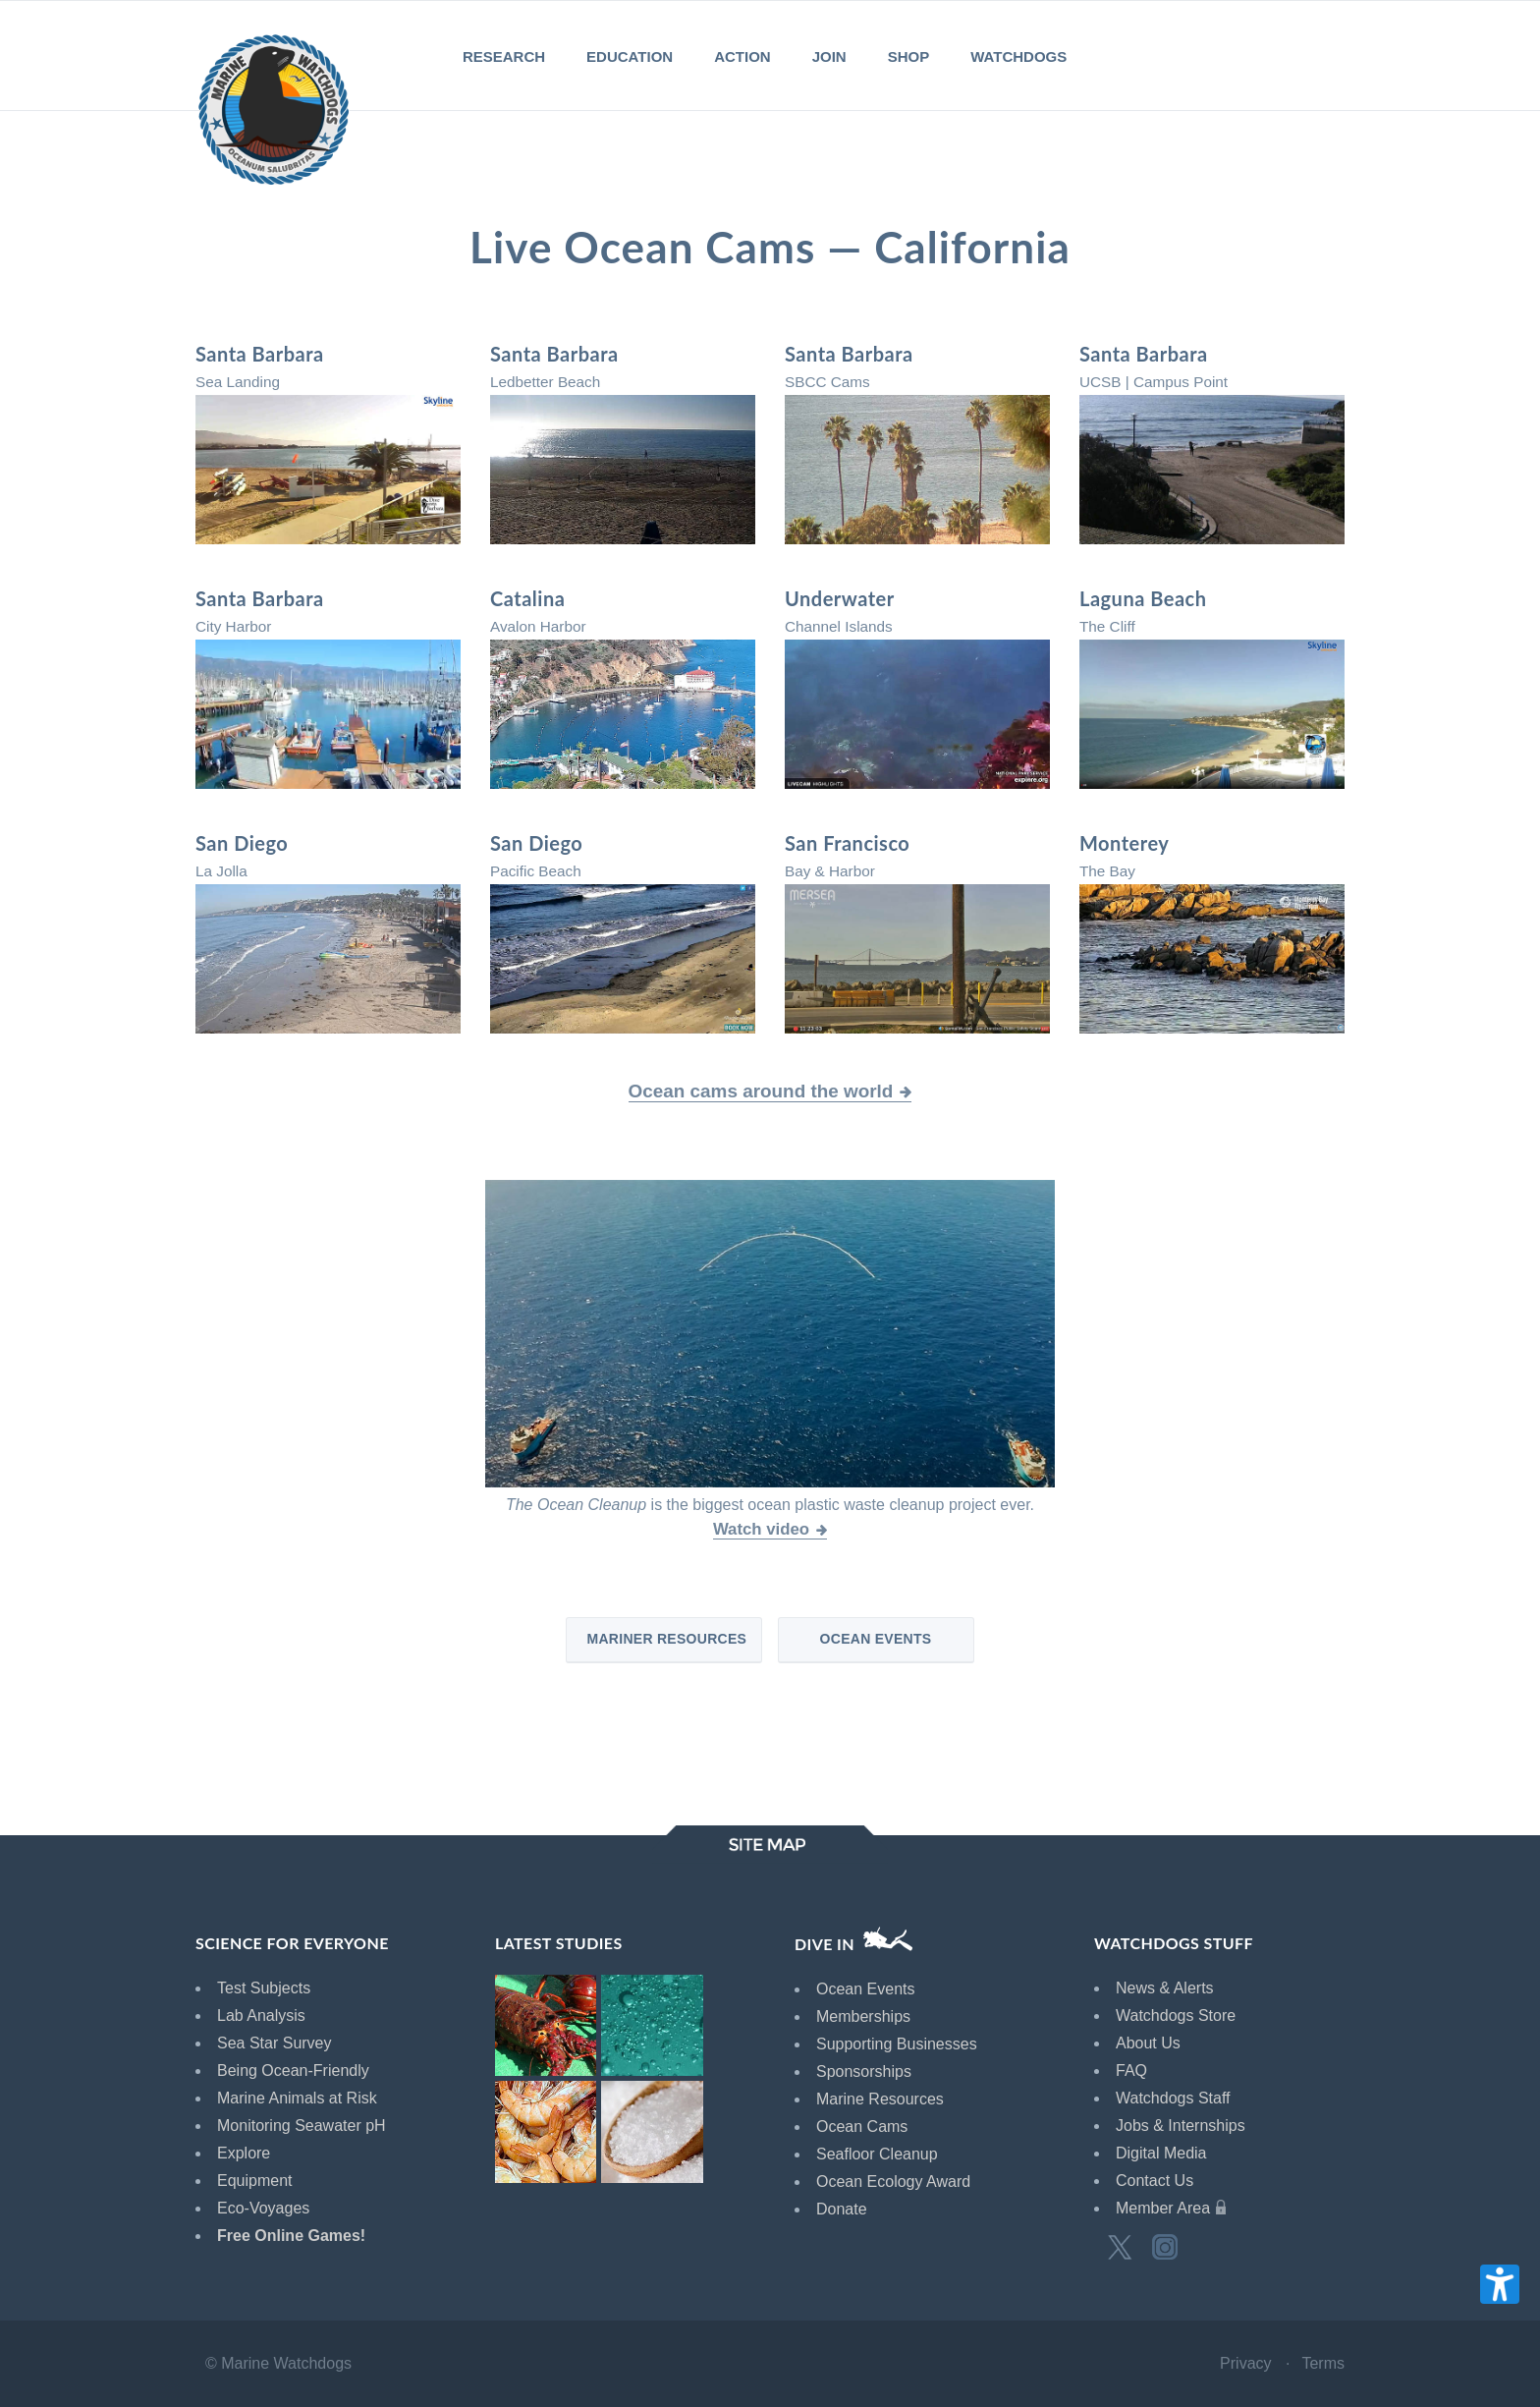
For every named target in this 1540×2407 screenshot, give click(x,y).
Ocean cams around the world (761, 1091)
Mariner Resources (666, 1639)
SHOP (909, 56)
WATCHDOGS (1018, 56)
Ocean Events (876, 1639)
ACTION (742, 56)
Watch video (761, 1529)
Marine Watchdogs (286, 2363)
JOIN (829, 56)
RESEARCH (504, 56)
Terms (1323, 2363)
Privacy (1245, 2363)
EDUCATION (629, 56)
